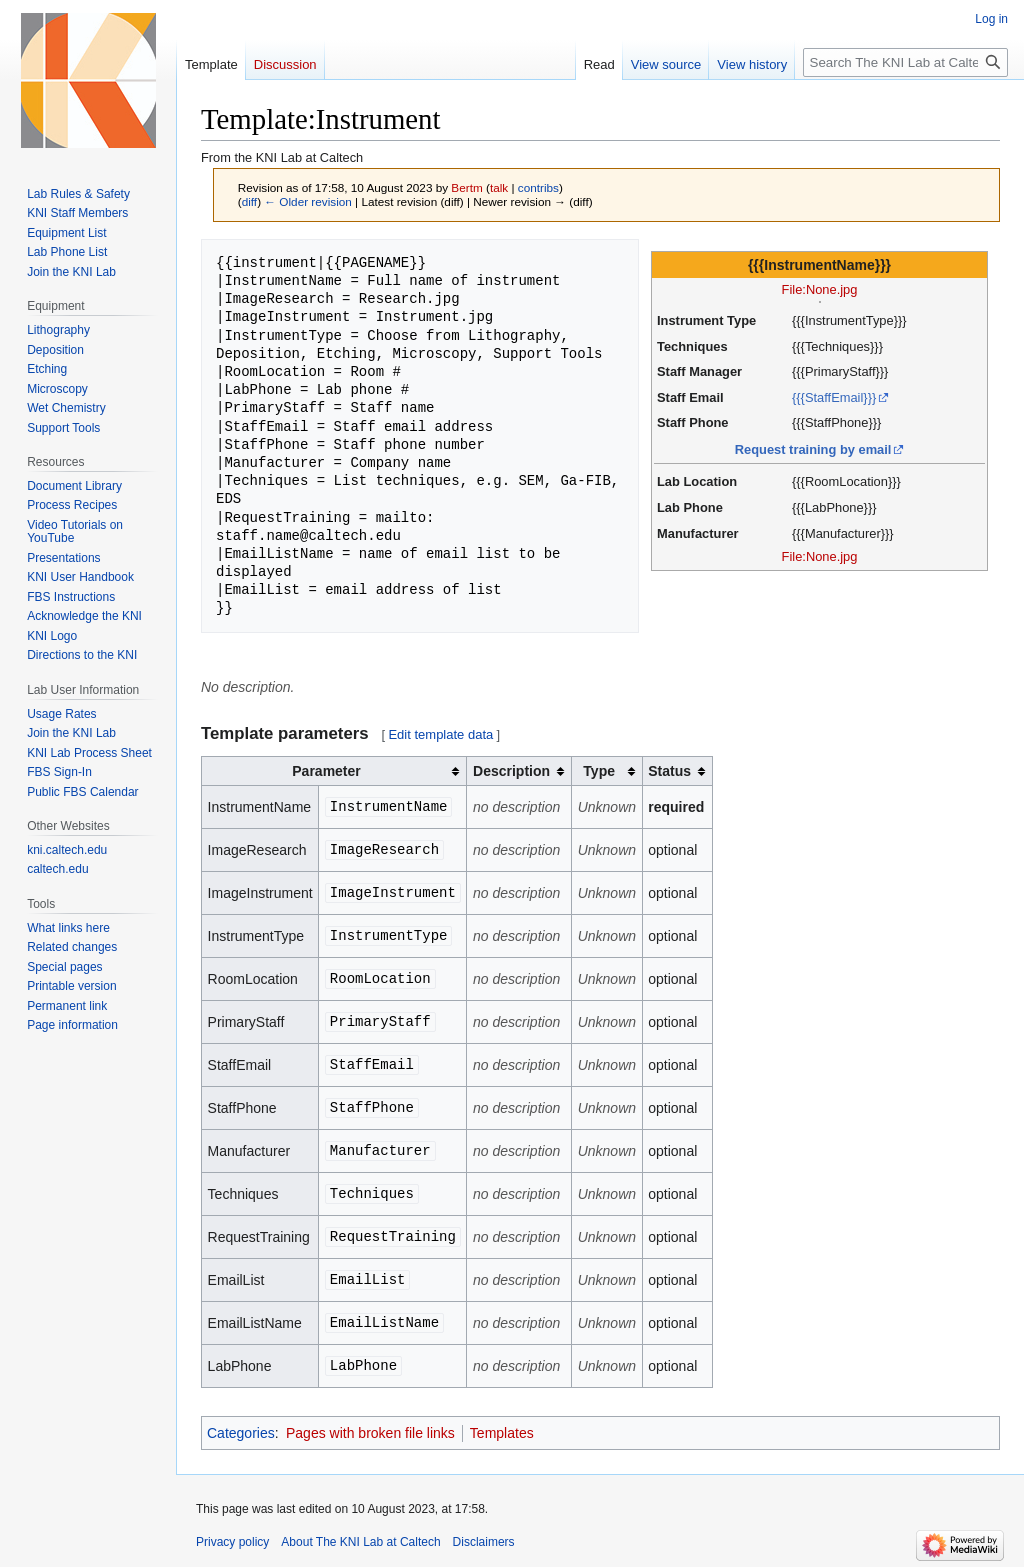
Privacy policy (232, 1542)
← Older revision (308, 201)
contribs (538, 187)
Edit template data (440, 734)
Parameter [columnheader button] (326, 771)
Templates (502, 1433)
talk (499, 187)
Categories (241, 1433)
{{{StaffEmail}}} (834, 397)
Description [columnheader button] (511, 771)
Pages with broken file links (370, 1433)
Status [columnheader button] (669, 771)
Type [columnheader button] (599, 771)
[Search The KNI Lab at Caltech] (905, 62)
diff (249, 201)
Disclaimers (484, 1542)
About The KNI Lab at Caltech (360, 1542)
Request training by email (813, 449)
